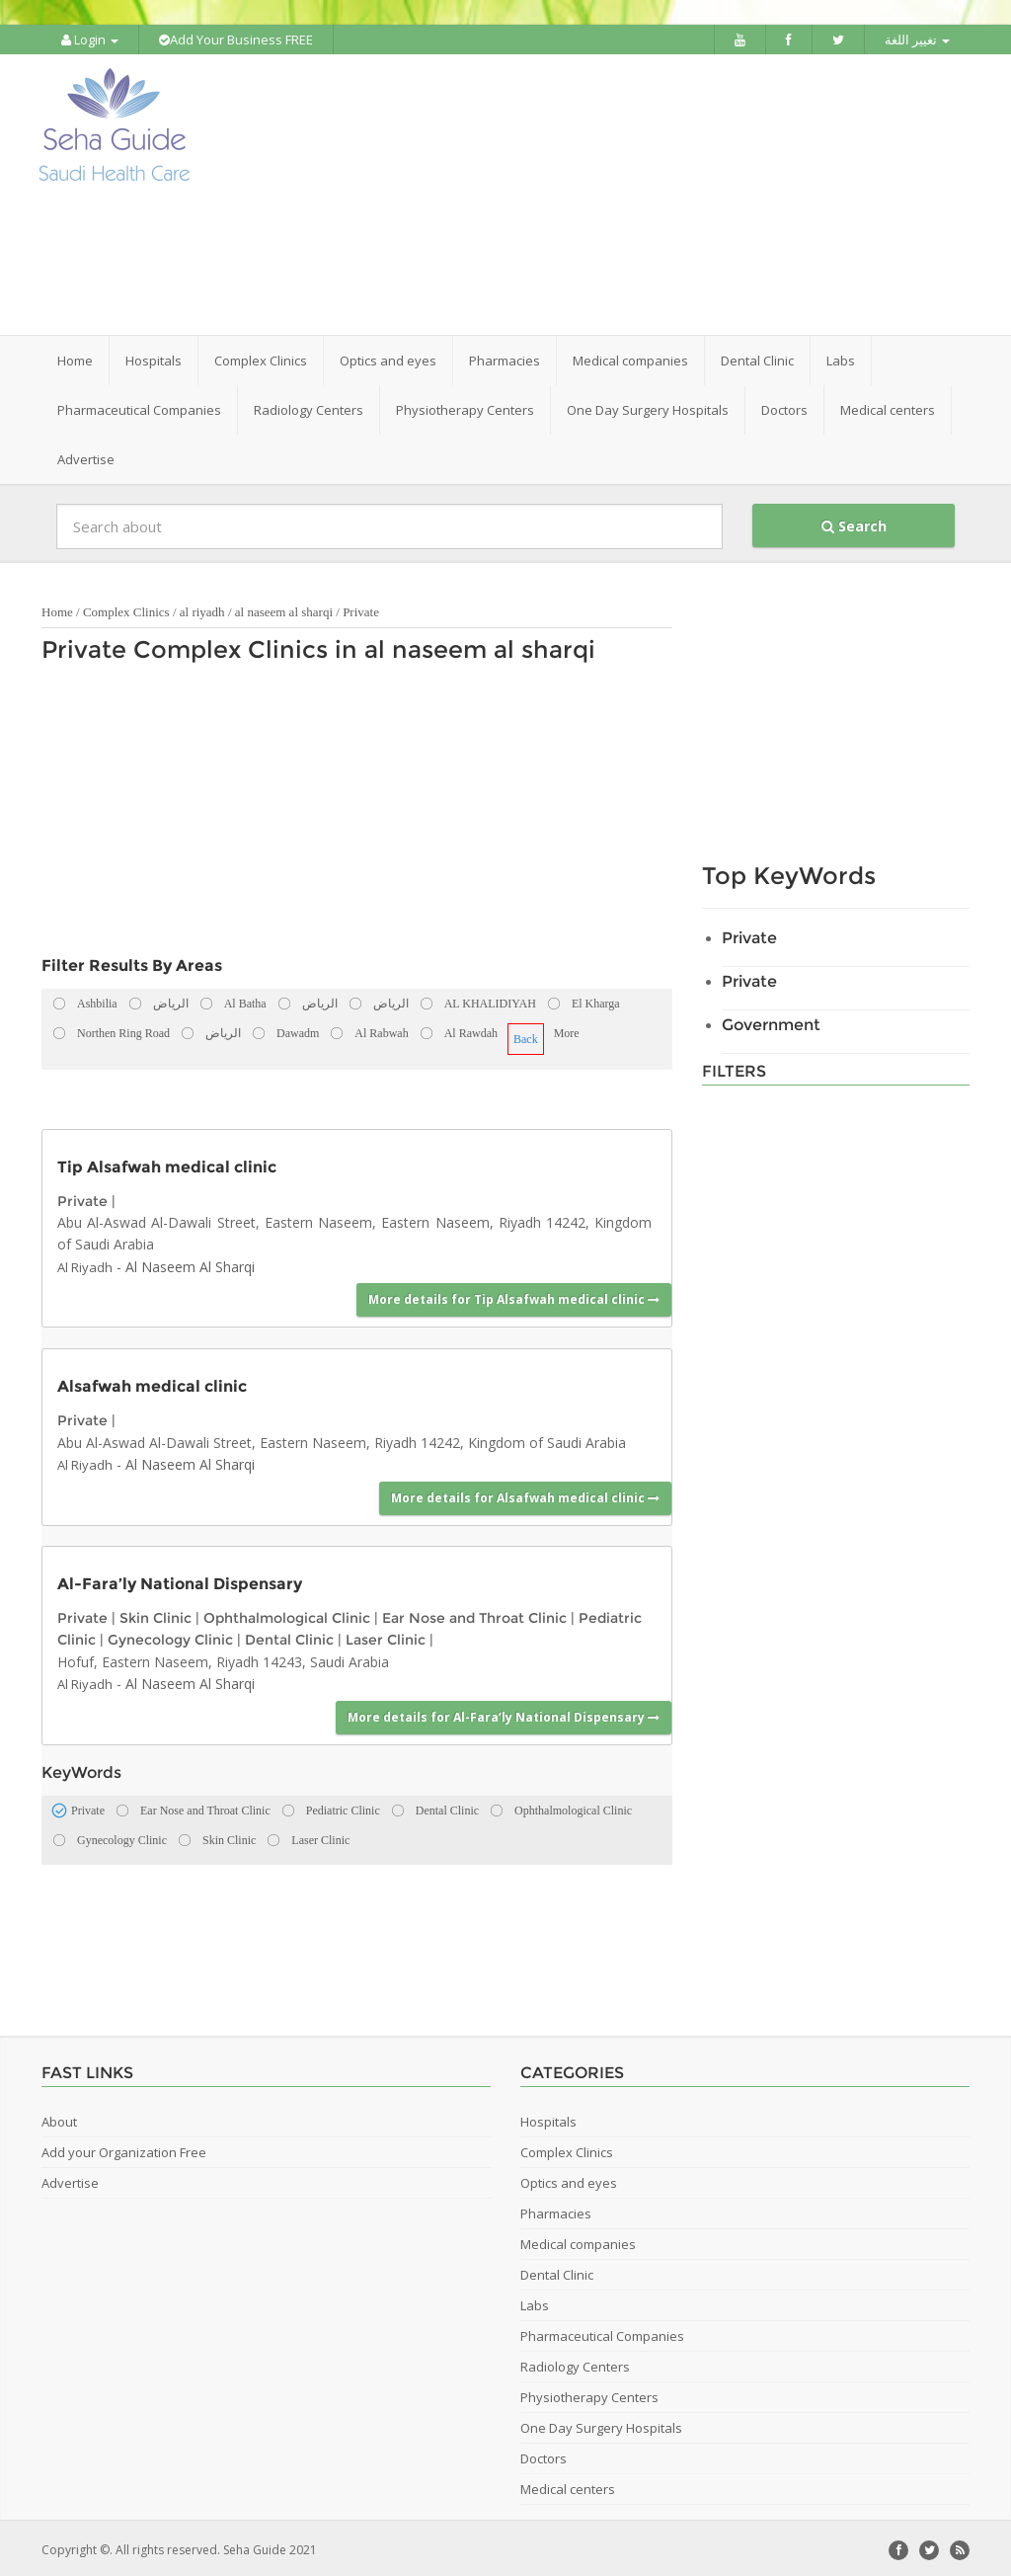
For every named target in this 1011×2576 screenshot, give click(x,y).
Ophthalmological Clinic (286, 1614)
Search (854, 522)
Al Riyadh (85, 1263)
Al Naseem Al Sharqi (190, 1262)
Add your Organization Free (123, 2148)
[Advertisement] (628, 192)
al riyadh (202, 608)
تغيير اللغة (917, 39)
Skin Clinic (155, 1614)
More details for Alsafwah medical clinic (525, 1494)
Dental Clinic (289, 1637)
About (59, 2118)
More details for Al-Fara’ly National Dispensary (504, 1713)
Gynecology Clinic (170, 1637)
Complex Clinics (126, 608)
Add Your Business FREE (236, 39)
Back (525, 1035)
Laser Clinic (386, 1637)
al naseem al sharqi (286, 608)
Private (361, 608)
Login (89, 39)
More (567, 1029)
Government (771, 1020)
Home (75, 356)
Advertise (86, 455)
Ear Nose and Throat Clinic (474, 1614)
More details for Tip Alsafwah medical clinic (514, 1296)
